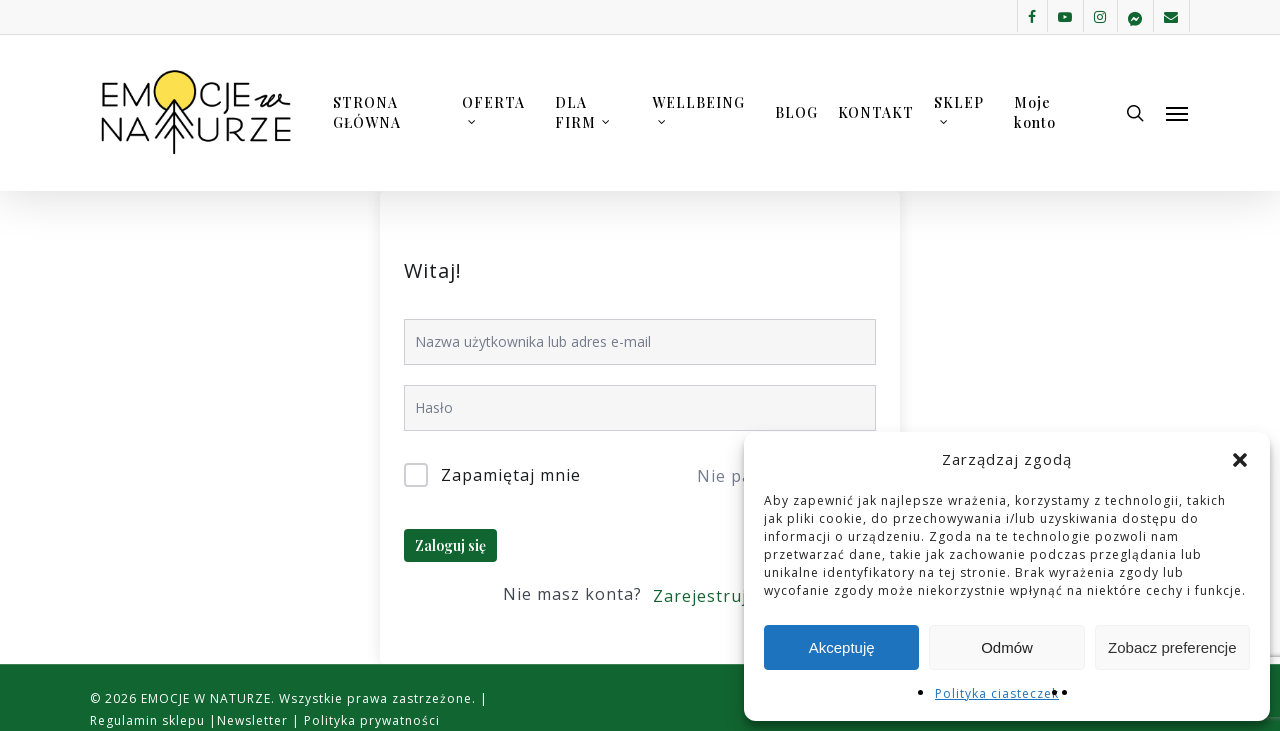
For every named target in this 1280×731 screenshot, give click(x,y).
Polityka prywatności (370, 720)
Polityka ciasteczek (997, 693)
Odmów (1007, 647)
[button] (1240, 460)
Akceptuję (842, 647)
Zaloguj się (450, 545)
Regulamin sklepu (149, 720)
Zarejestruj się (714, 596)
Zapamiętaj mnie (511, 475)
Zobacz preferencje (1172, 647)
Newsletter (254, 720)
